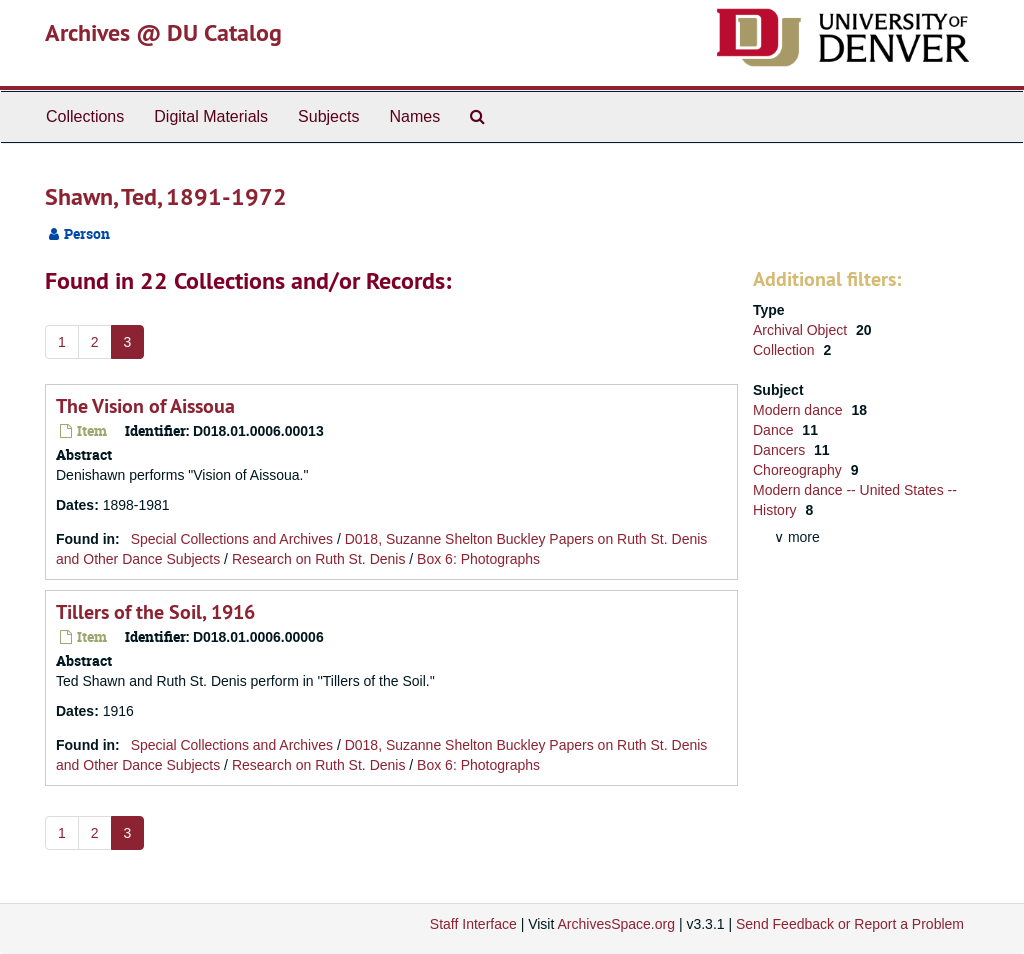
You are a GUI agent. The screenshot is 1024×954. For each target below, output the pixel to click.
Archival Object (802, 330)
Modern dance (799, 410)
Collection (785, 350)
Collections (85, 116)
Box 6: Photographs (478, 559)
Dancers (781, 450)
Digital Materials (211, 116)
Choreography (799, 470)
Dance (775, 430)
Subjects (328, 116)
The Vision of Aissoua (145, 406)
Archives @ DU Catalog (163, 32)
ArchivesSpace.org (616, 924)
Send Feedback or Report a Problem (850, 924)
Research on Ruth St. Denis (319, 559)
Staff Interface (473, 924)
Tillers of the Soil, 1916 (155, 612)
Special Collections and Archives (232, 539)
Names (414, 116)
